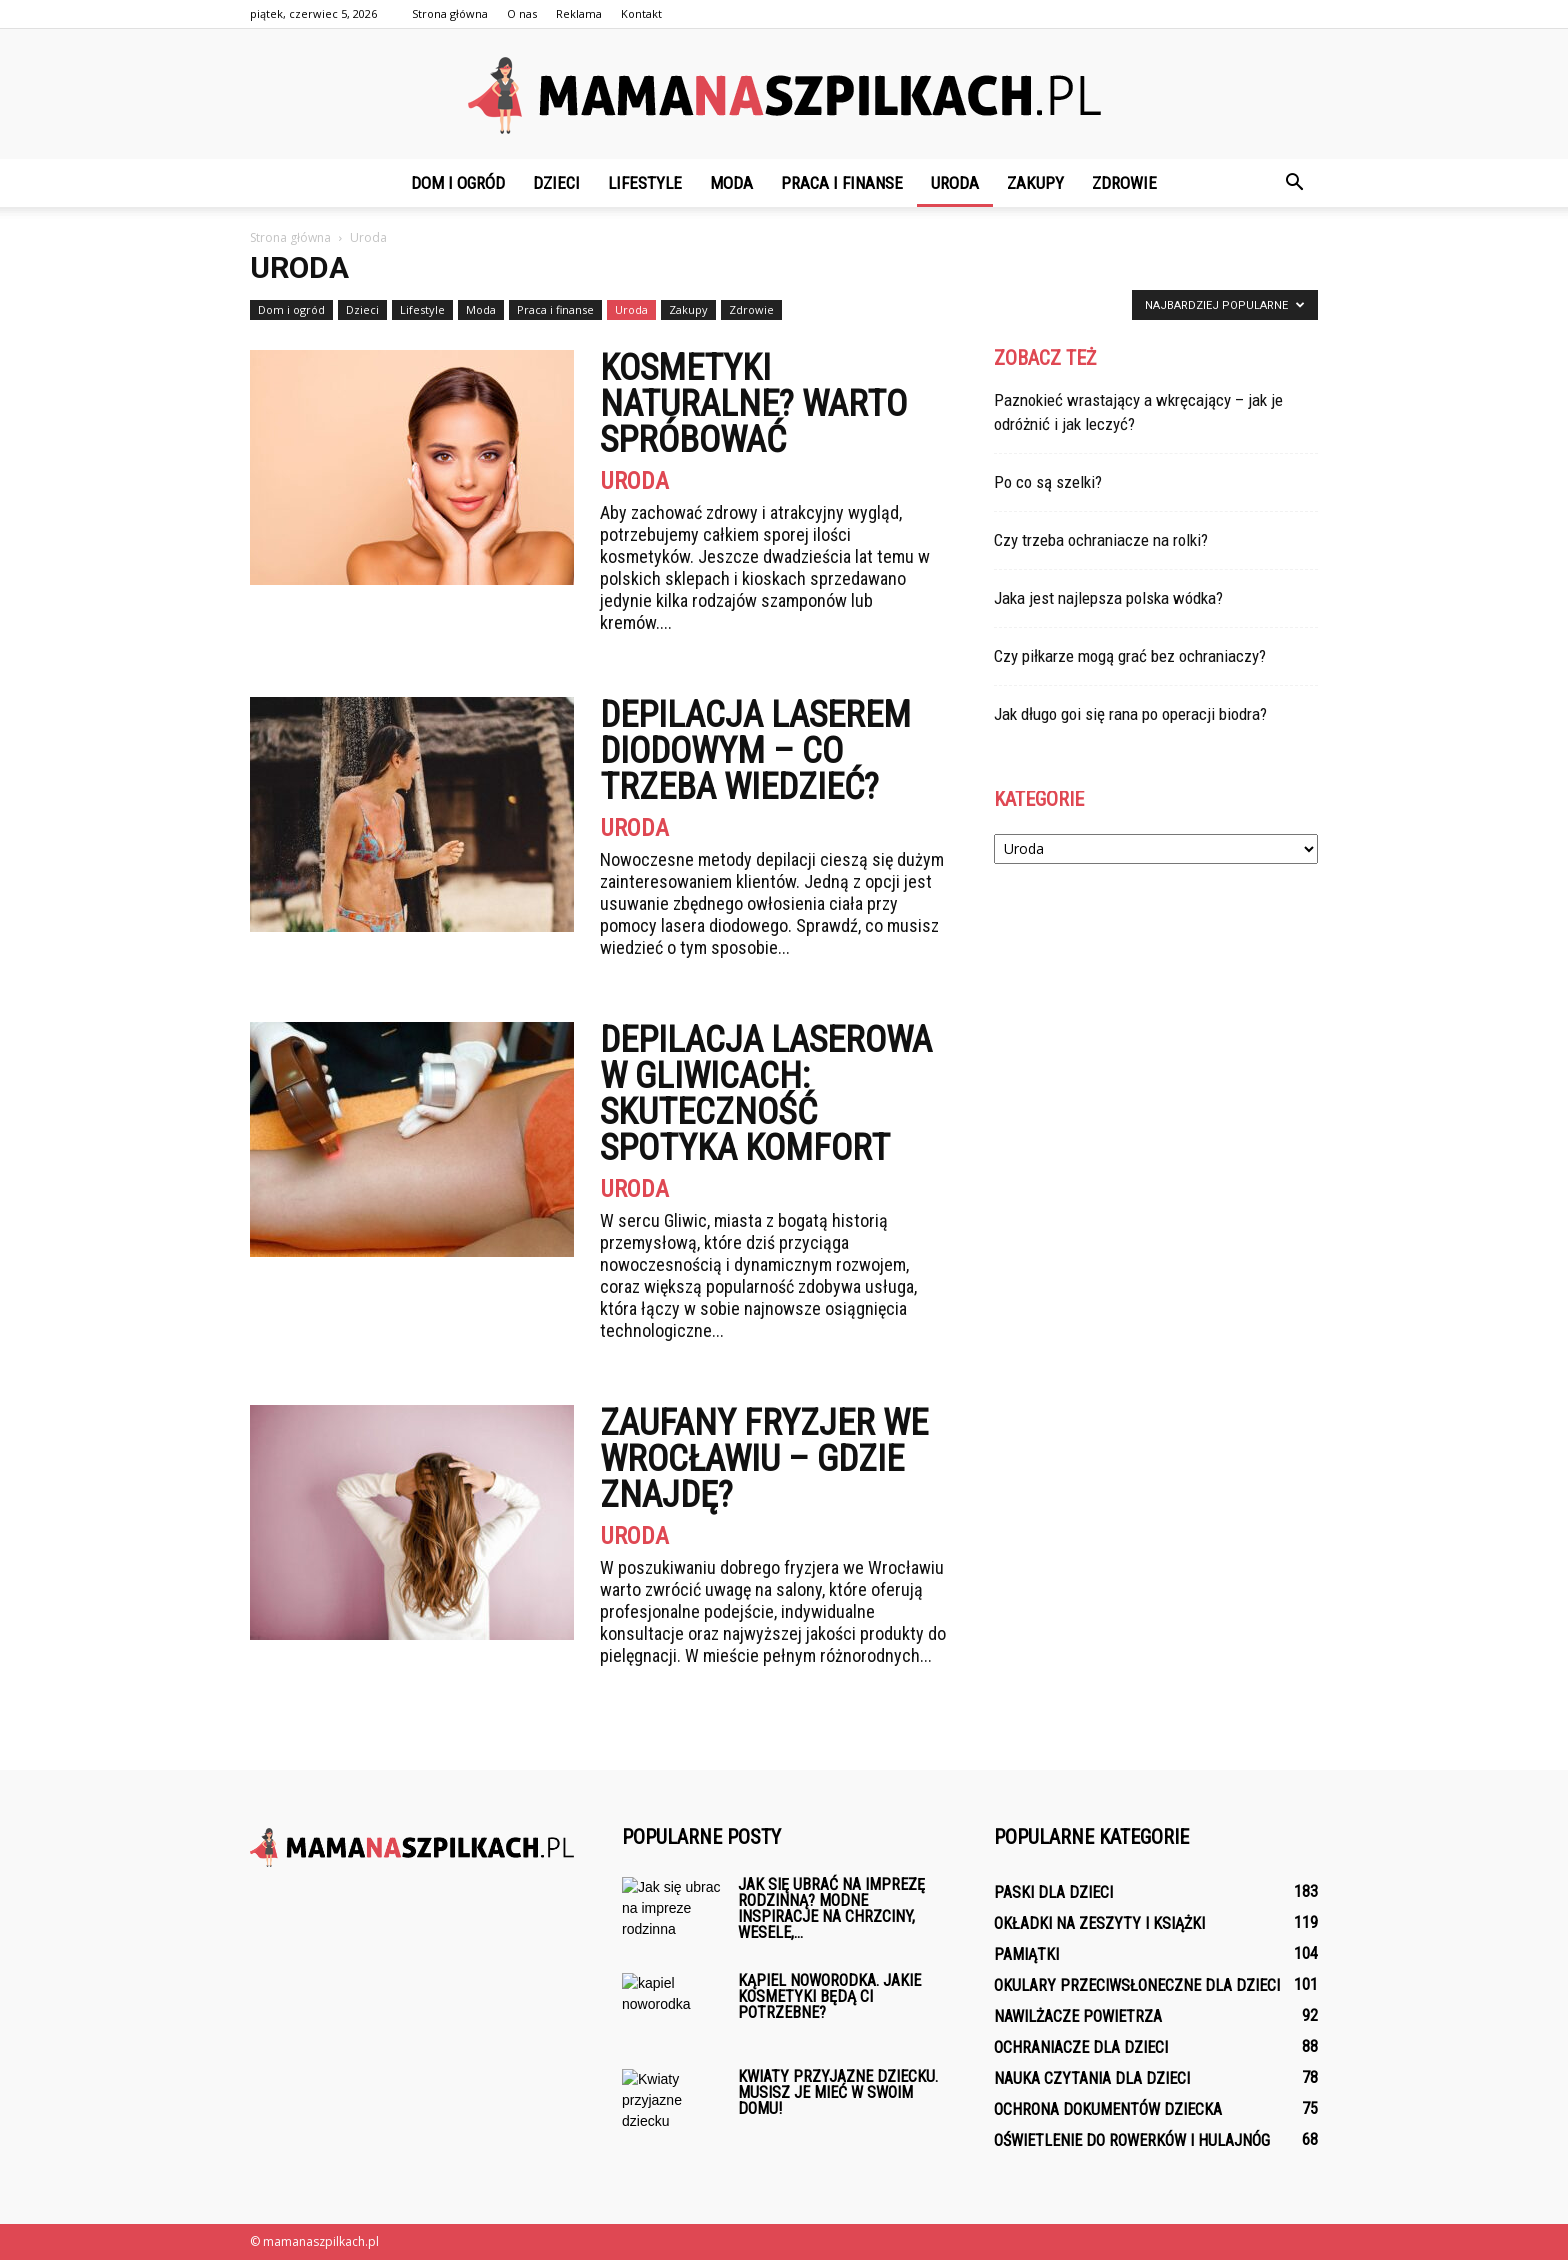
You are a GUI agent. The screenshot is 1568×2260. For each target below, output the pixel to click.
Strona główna (450, 13)
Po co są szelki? (1048, 482)
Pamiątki (1026, 1954)
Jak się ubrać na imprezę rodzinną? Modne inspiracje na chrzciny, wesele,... (831, 1908)
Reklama (579, 13)
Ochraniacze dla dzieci (1081, 2047)
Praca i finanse (842, 183)
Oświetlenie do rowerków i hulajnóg (1132, 2140)
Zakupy (1035, 183)
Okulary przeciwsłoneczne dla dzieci (1137, 1985)
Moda (731, 183)
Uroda (955, 183)
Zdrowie (1124, 183)
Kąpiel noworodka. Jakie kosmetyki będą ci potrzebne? (829, 1996)
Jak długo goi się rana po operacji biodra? (1130, 714)
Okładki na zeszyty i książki (1099, 1923)
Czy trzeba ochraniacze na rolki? (1101, 540)
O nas (522, 13)
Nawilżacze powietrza (1078, 2016)
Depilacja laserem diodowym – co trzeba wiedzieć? (755, 751)
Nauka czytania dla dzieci (1092, 2078)
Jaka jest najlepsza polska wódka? (1108, 598)
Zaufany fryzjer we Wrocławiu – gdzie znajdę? (764, 1459)
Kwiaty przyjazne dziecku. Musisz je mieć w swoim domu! (838, 2092)
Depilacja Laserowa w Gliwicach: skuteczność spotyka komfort (766, 1094)
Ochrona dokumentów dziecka (1108, 2109)
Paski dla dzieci (1053, 1892)
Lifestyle (645, 183)
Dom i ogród (458, 183)
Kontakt (641, 13)
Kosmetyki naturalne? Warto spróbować (753, 404)
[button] (1294, 183)
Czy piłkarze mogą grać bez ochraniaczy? (1130, 656)
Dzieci (556, 183)
